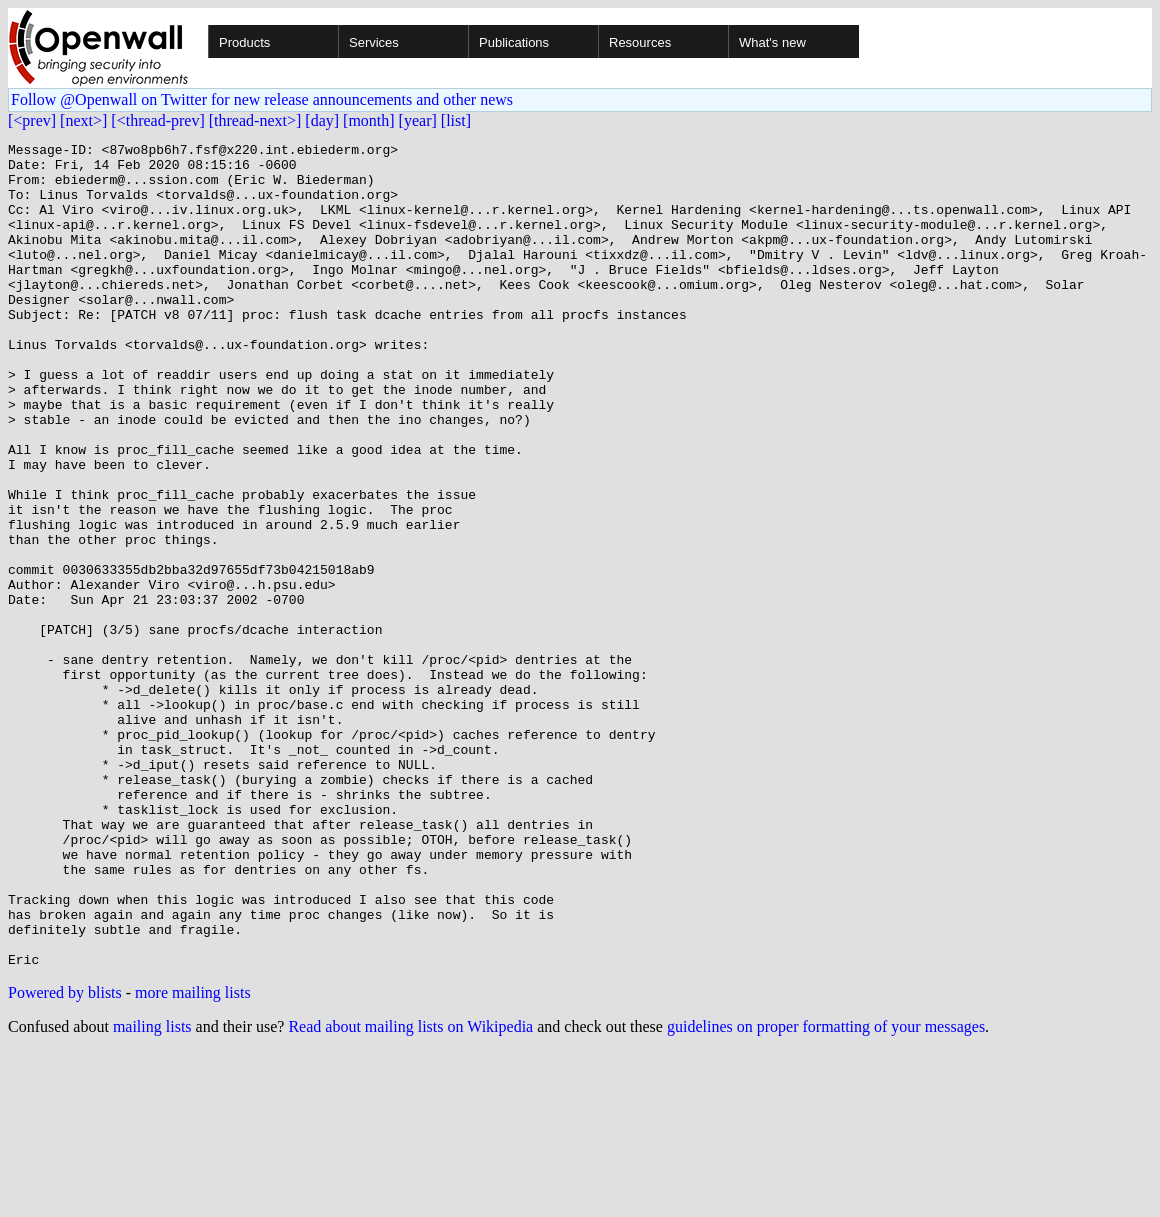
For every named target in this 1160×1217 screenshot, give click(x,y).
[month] (369, 120)
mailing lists (152, 1191)
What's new (772, 42)
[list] (456, 120)
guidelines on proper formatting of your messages (826, 1191)
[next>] (83, 120)
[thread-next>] (255, 120)
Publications (514, 42)
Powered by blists (65, 1157)
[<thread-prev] (157, 120)
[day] (322, 120)
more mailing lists (193, 1157)
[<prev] (32, 120)
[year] (418, 120)
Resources (640, 42)
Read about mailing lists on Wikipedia (410, 1191)
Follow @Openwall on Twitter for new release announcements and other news (262, 99)
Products (244, 42)
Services (374, 42)
